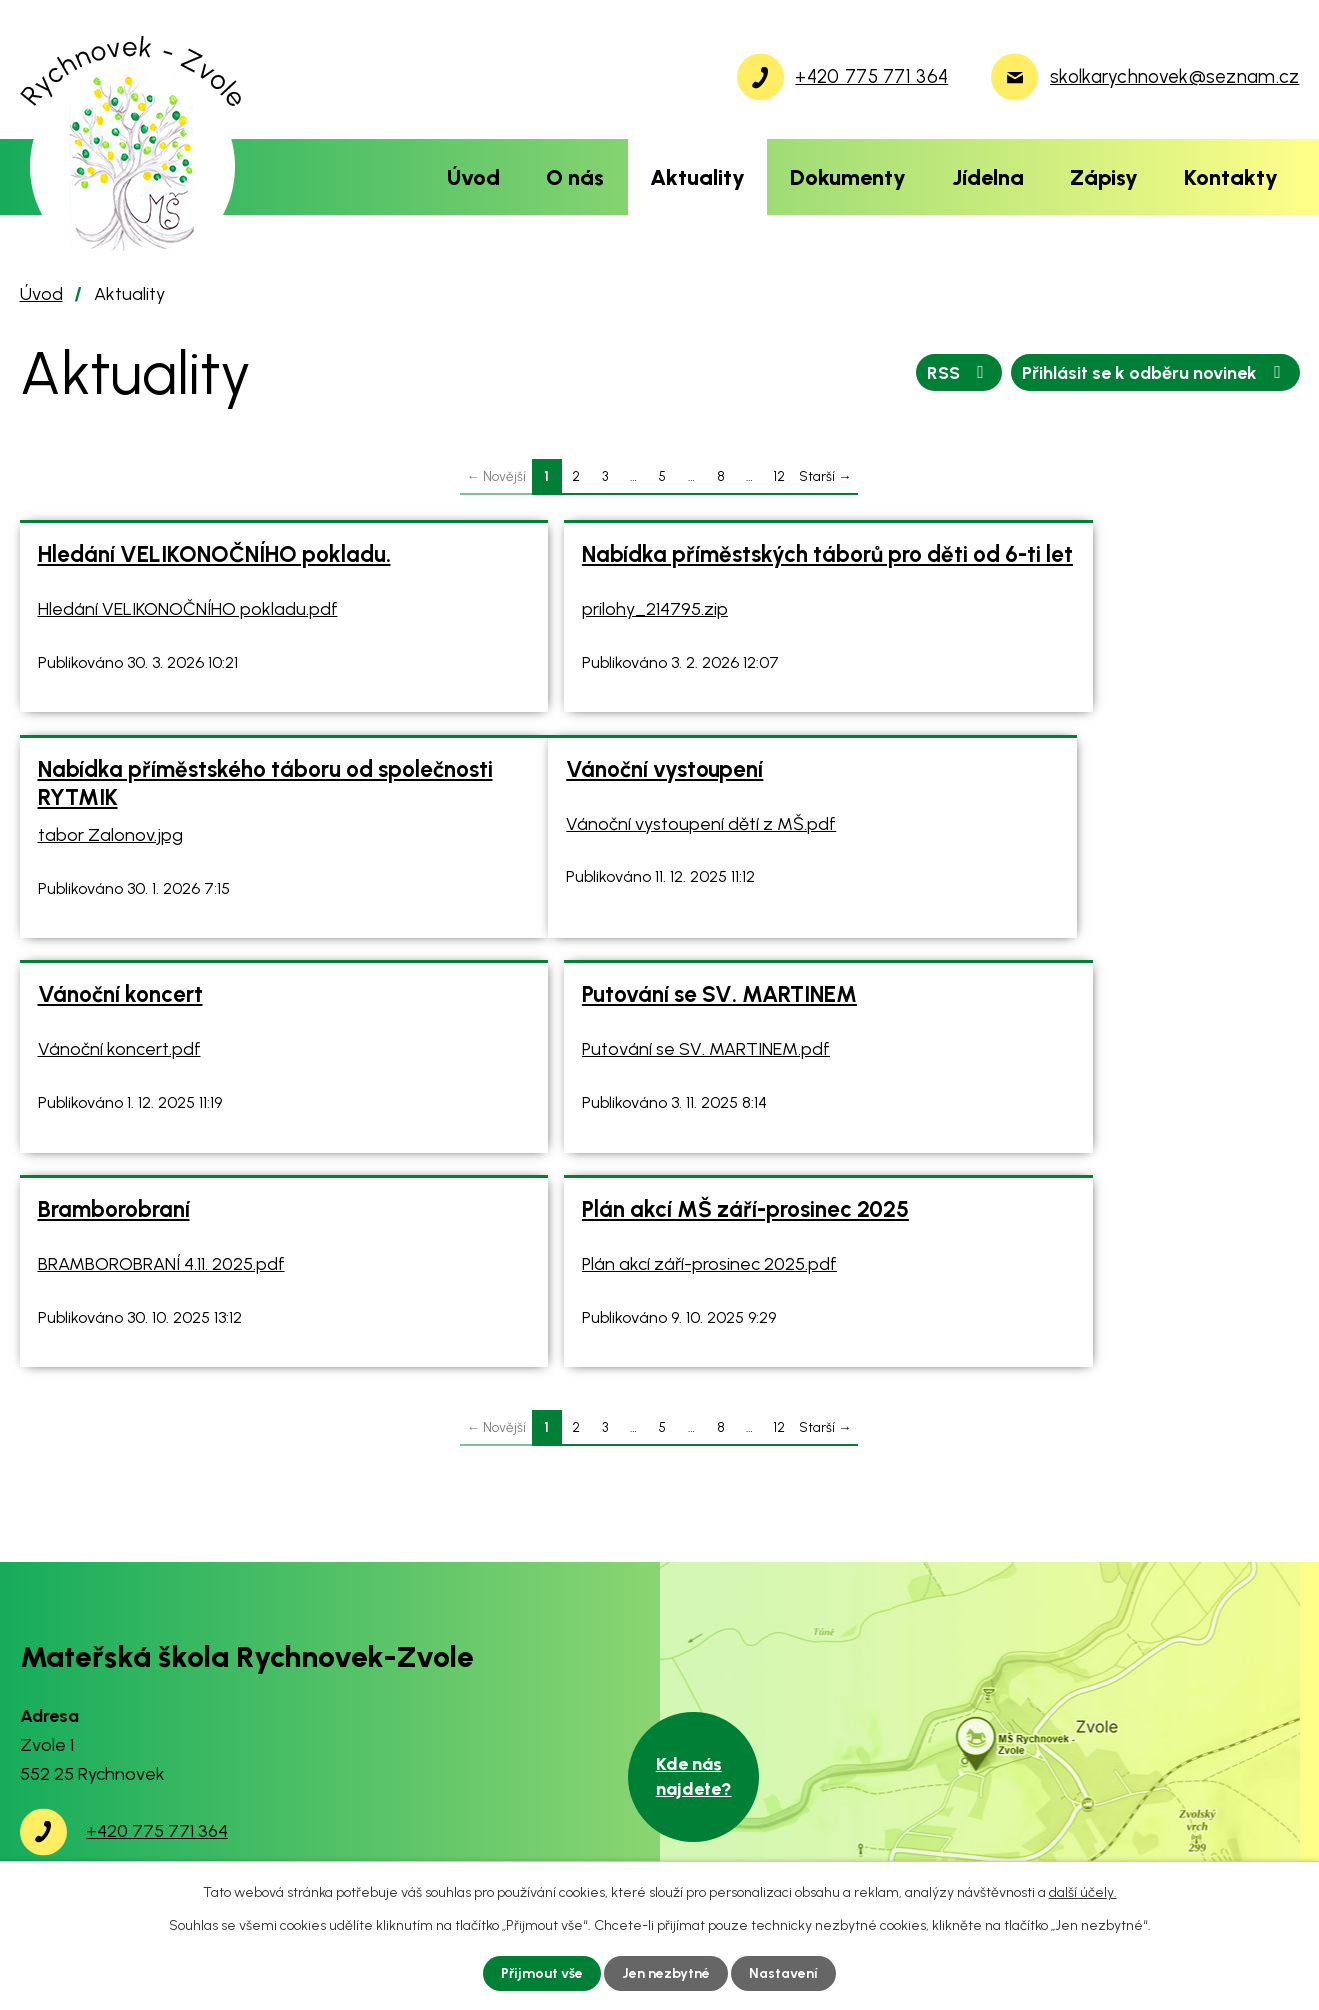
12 (779, 476)
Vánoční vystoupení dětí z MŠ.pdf (173, 859)
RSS (959, 372)
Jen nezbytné (666, 1973)
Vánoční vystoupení (136, 804)
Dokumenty (848, 177)
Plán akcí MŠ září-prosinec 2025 (632, 1043)
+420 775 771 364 (157, 1690)
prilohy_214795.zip (542, 620)
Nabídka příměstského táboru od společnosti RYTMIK (1067, 568)
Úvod (473, 177)
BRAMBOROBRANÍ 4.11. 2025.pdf (161, 1098)
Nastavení (783, 1973)
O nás (575, 177)
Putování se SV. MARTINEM (1037, 804)
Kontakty (1231, 177)
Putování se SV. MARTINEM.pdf (1024, 859)
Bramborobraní (114, 1043)
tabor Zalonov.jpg (972, 620)
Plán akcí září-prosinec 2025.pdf (596, 1098)
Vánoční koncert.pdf (550, 859)
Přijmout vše (542, 1973)
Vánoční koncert (551, 804)
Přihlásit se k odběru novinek (1155, 372)
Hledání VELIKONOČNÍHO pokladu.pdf (188, 609)
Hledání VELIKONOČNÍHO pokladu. (214, 554)
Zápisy (1104, 177)
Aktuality (697, 177)
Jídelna (988, 177)
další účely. (1083, 1892)
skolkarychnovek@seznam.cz (203, 1747)
